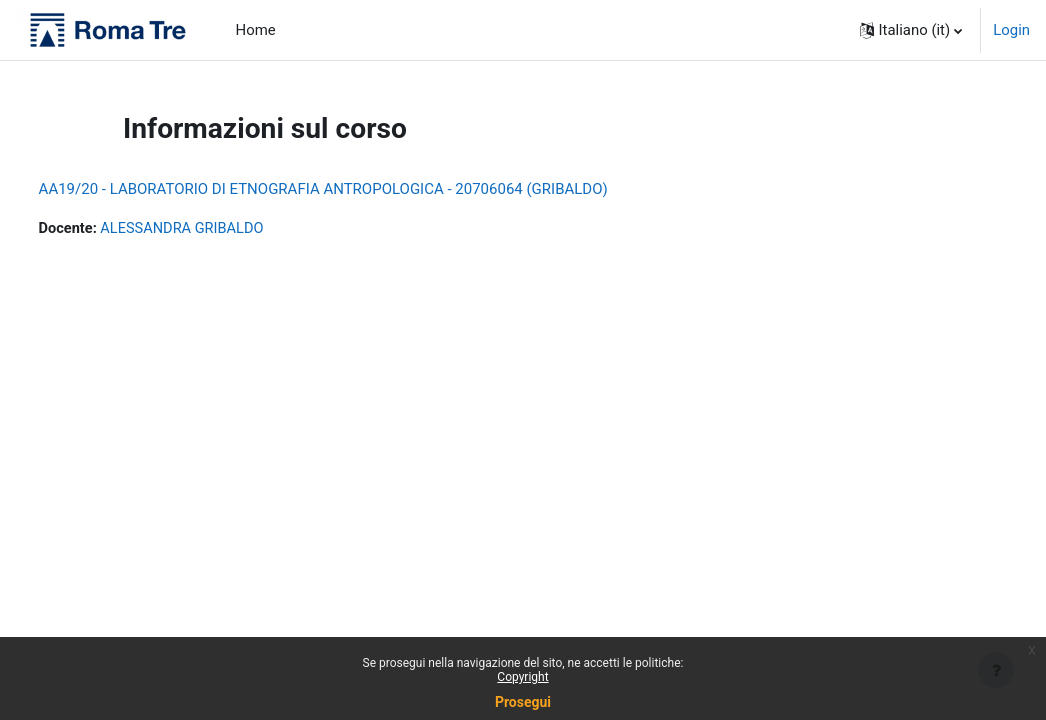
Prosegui (523, 702)
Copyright (522, 677)
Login (1011, 30)
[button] (911, 30)
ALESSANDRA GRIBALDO (222, 229)
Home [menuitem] (256, 30)
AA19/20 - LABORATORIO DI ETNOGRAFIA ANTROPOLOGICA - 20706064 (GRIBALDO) (360, 189)
